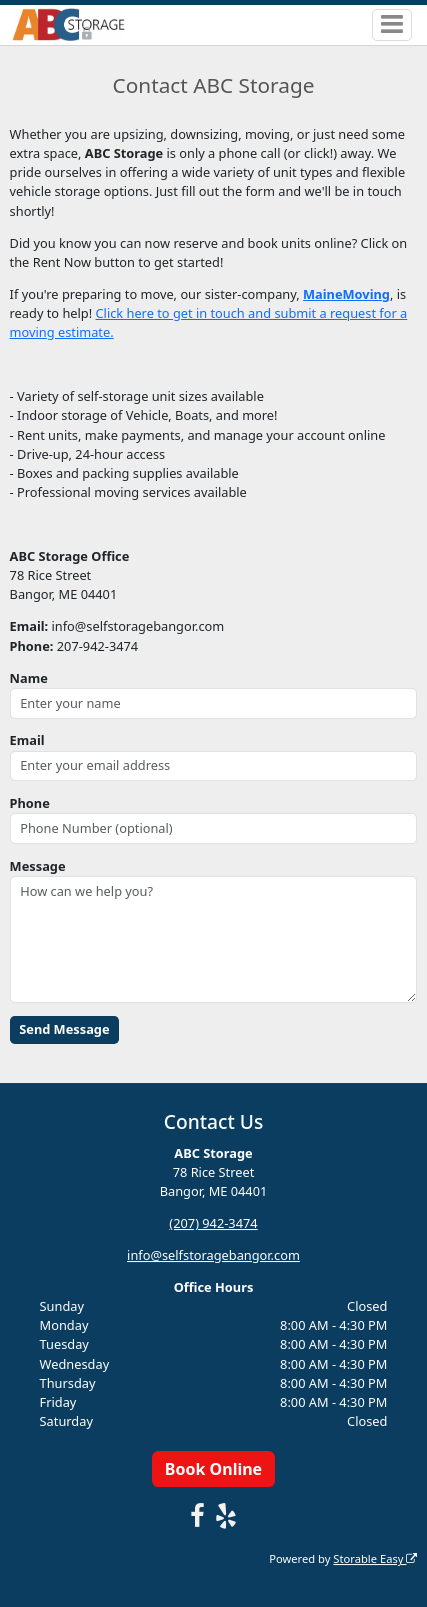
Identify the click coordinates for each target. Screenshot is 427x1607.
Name (29, 678)
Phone (30, 803)
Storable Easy (375, 1558)
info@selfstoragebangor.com (213, 1255)
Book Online (213, 1469)
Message (38, 866)
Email (27, 740)
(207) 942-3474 (213, 1223)
